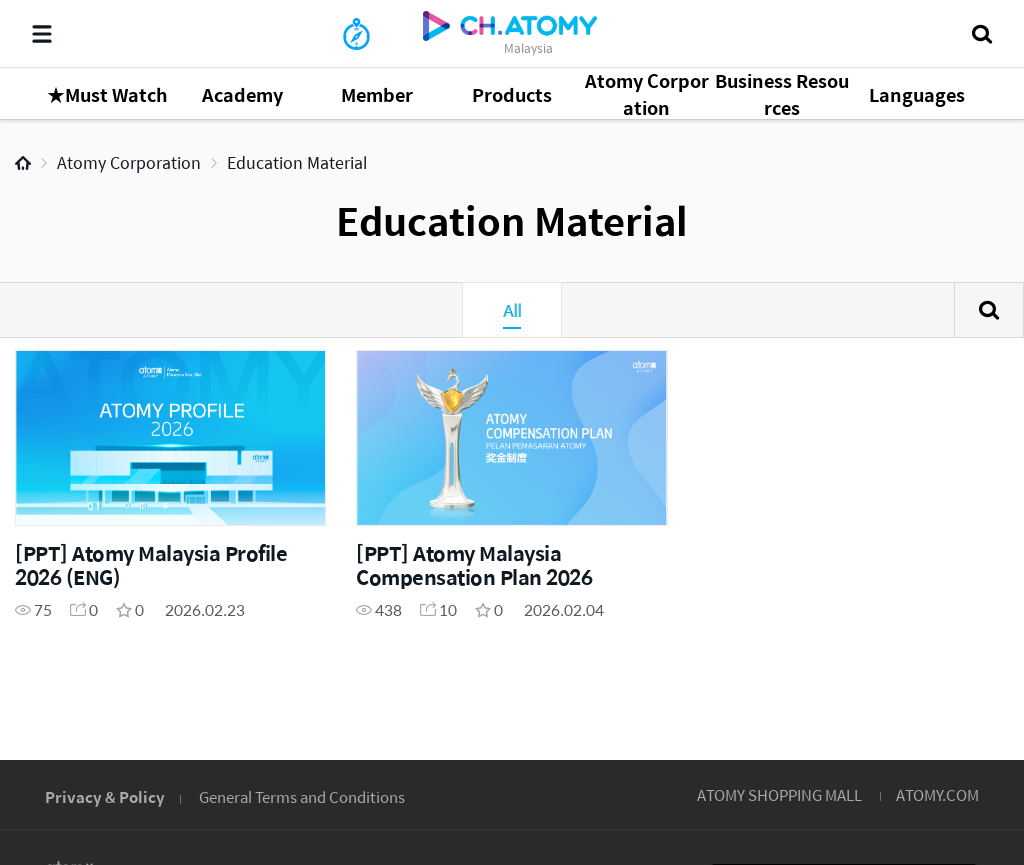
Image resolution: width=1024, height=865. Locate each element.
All (512, 310)
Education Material (297, 162)
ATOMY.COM (937, 794)
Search (989, 310)
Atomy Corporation (129, 162)
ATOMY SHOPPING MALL (779, 794)
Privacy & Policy (105, 796)
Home (23, 163)
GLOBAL (980, 672)
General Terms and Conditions (302, 796)
